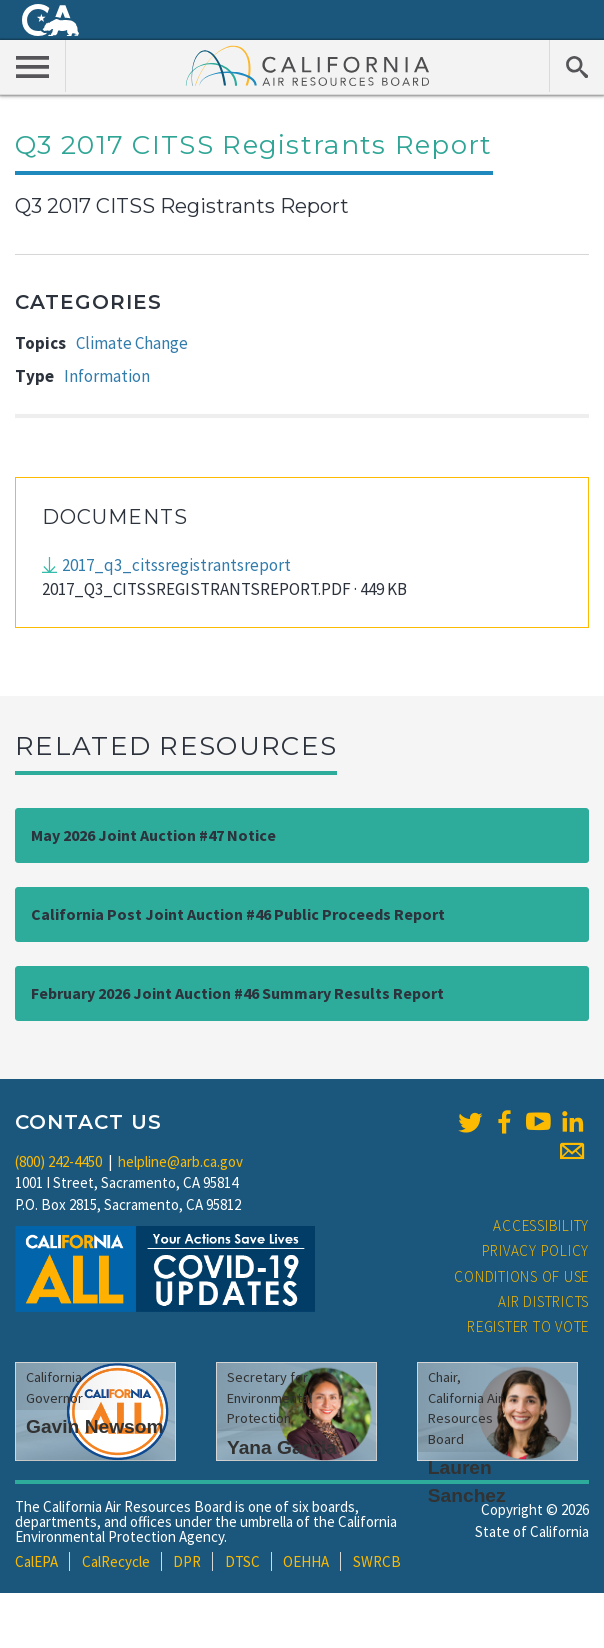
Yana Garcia (282, 1447)
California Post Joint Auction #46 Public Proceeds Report (238, 914)
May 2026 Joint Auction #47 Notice (153, 835)
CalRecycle (116, 1561)
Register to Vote (528, 1326)
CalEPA (36, 1561)
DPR (187, 1561)
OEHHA (306, 1561)
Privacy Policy (536, 1250)
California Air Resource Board (308, 65)
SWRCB (377, 1561)
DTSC (242, 1561)
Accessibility (541, 1225)
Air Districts (543, 1301)
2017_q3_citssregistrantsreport (176, 565)
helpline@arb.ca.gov (180, 1161)
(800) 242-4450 (58, 1161)
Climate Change (132, 343)
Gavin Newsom (95, 1426)
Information (107, 376)
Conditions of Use (521, 1276)
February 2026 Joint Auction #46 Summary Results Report (237, 993)
